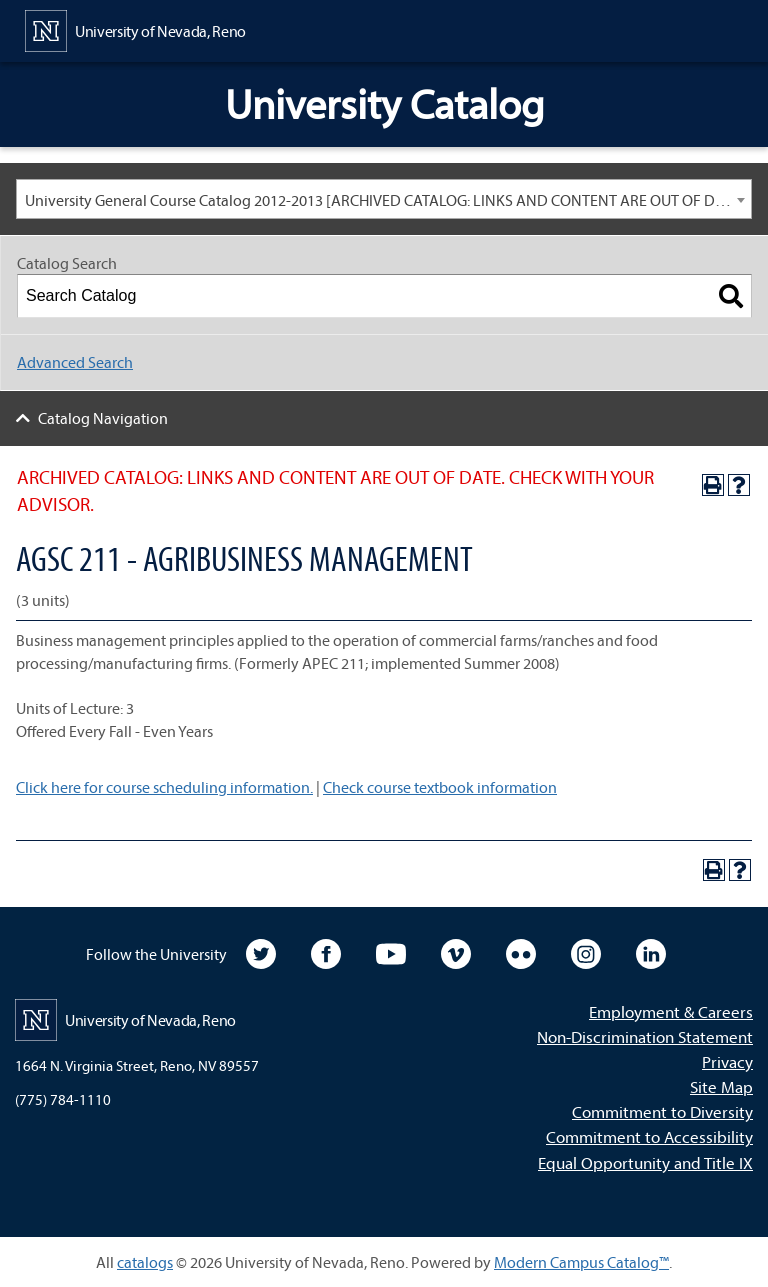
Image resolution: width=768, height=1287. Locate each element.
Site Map (721, 1086)
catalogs (145, 1262)
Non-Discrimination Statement (645, 1036)
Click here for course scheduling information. (164, 787)
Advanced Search (75, 362)
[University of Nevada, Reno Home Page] (135, 29)
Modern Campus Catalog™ (581, 1262)
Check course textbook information (440, 787)
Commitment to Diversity (662, 1111)
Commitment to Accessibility (649, 1136)
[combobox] (384, 199)
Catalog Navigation (103, 418)
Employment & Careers (671, 1011)
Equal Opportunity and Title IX (645, 1162)
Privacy (727, 1061)
